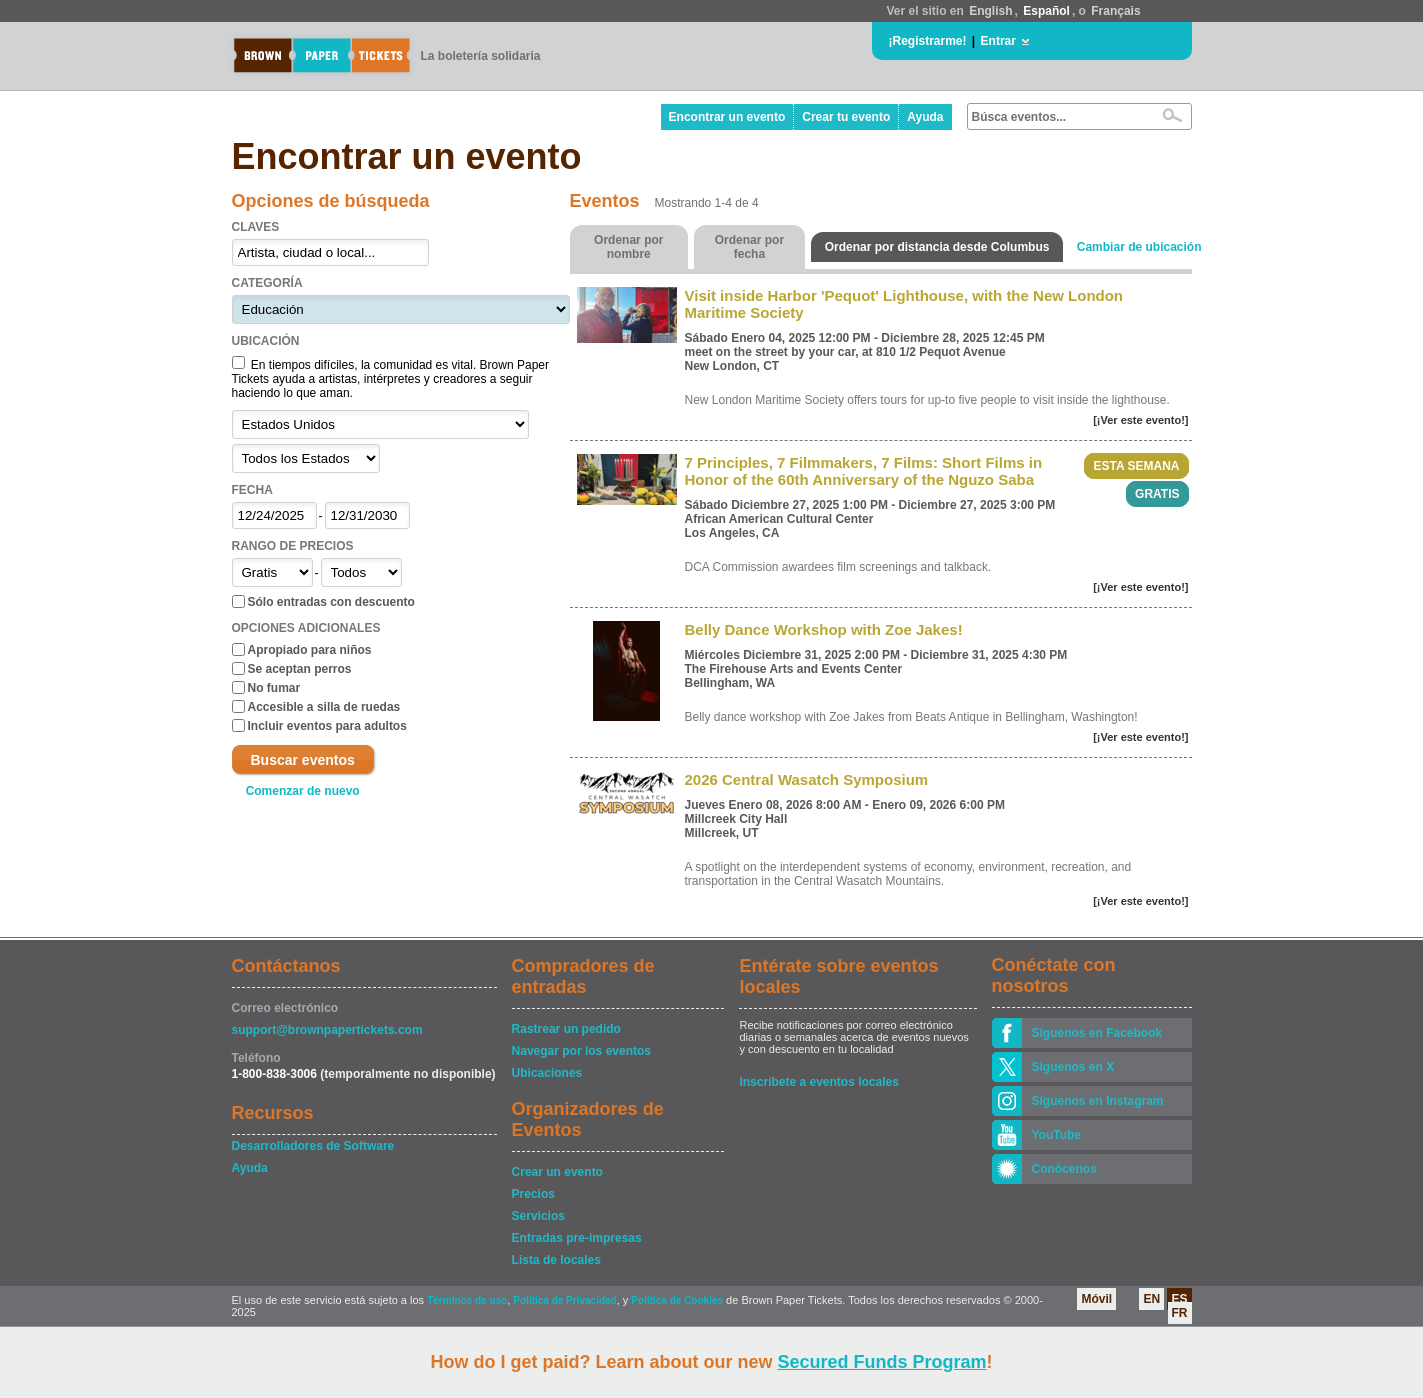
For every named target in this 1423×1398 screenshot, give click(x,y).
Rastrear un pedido (566, 1029)
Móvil (1096, 1299)
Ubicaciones (547, 1073)
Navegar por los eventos (581, 1051)
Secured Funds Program (881, 1362)
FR (1180, 1313)
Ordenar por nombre (628, 247)
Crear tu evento (846, 117)
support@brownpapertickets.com (327, 1030)
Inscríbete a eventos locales (818, 1082)
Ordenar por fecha (749, 247)
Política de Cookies (677, 1300)
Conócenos (1064, 1169)
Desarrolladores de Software (313, 1146)
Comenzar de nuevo (303, 791)
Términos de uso (467, 1300)
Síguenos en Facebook (1097, 1033)
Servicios (538, 1216)
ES (1179, 1299)
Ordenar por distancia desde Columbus (937, 247)
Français (1115, 11)
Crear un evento (557, 1172)
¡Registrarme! (928, 41)
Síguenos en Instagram (1098, 1101)
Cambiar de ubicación (1139, 247)
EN (1151, 1299)
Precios (533, 1194)
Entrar (998, 41)
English (990, 11)
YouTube (1057, 1135)
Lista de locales (556, 1260)
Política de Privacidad (564, 1300)
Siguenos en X (1073, 1067)
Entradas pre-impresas (577, 1238)
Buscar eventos (303, 760)
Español (1046, 11)
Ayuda (925, 117)
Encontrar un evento (727, 117)
